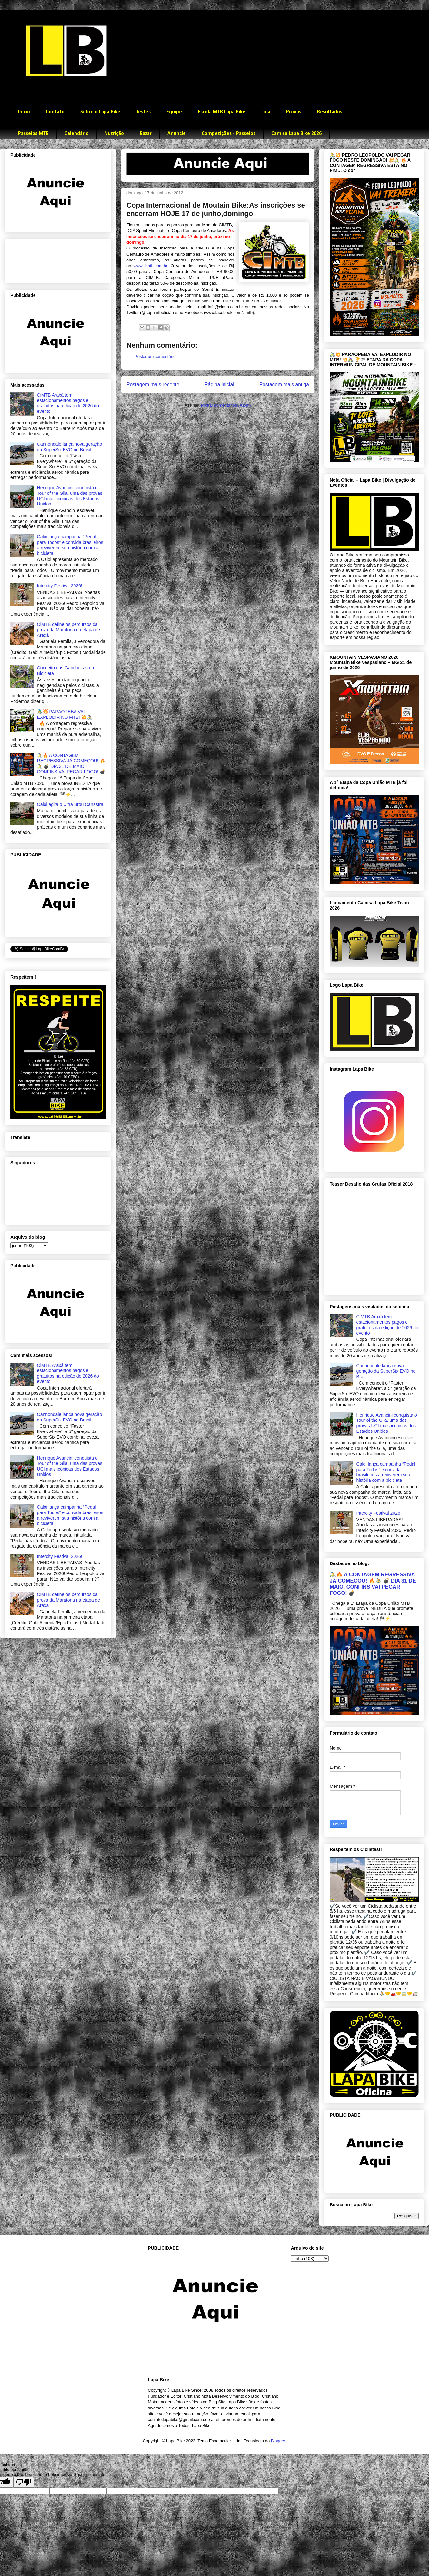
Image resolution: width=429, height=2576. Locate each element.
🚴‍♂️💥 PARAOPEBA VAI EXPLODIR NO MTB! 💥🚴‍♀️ (64, 714)
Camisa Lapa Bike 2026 (296, 133)
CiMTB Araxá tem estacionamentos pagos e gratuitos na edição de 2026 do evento (68, 403)
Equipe (174, 112)
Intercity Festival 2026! (59, 585)
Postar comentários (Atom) (226, 405)
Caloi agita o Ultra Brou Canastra (70, 804)
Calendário (77, 133)
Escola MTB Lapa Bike (221, 112)
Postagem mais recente (152, 384)
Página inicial (219, 384)
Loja (265, 112)
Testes (143, 112)
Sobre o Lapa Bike (100, 112)
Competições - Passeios (228, 133)
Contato (55, 112)
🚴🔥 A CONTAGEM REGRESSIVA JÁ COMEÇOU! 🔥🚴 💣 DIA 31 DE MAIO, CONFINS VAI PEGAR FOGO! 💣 (71, 763)
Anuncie (176, 133)
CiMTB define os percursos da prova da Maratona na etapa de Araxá (68, 630)
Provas (293, 112)
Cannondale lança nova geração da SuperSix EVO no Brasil (69, 447)
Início (24, 112)
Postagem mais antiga (284, 384)
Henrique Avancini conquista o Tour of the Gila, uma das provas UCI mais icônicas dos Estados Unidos (69, 495)
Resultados (329, 112)
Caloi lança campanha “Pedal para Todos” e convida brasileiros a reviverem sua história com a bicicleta (70, 544)
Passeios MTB (33, 133)
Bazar (146, 133)
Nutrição (114, 133)
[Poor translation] (23, 2482)
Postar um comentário (155, 356)
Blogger (278, 2441)
